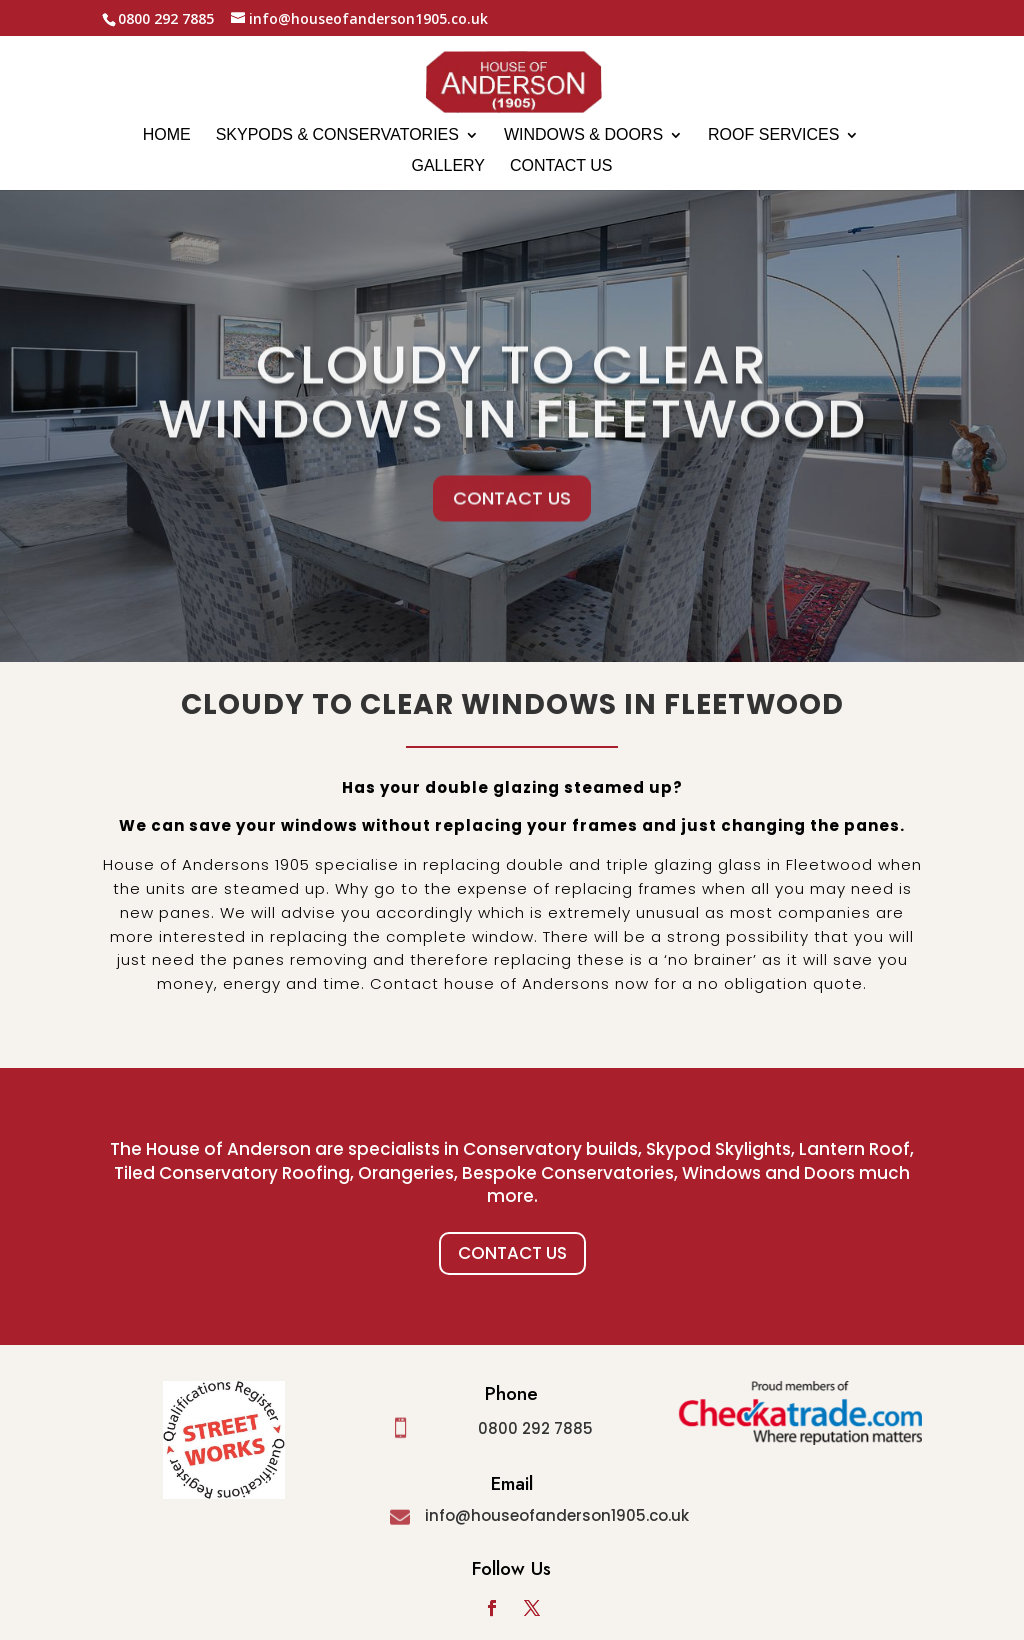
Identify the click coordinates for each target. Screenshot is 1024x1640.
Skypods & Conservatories (337, 135)
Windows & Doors (583, 135)
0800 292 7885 (535, 1428)
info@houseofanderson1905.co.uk (557, 1515)
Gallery (448, 166)
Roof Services (773, 135)
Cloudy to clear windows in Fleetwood (512, 421)
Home (167, 135)
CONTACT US (512, 527)
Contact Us (512, 1253)
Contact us (561, 166)
